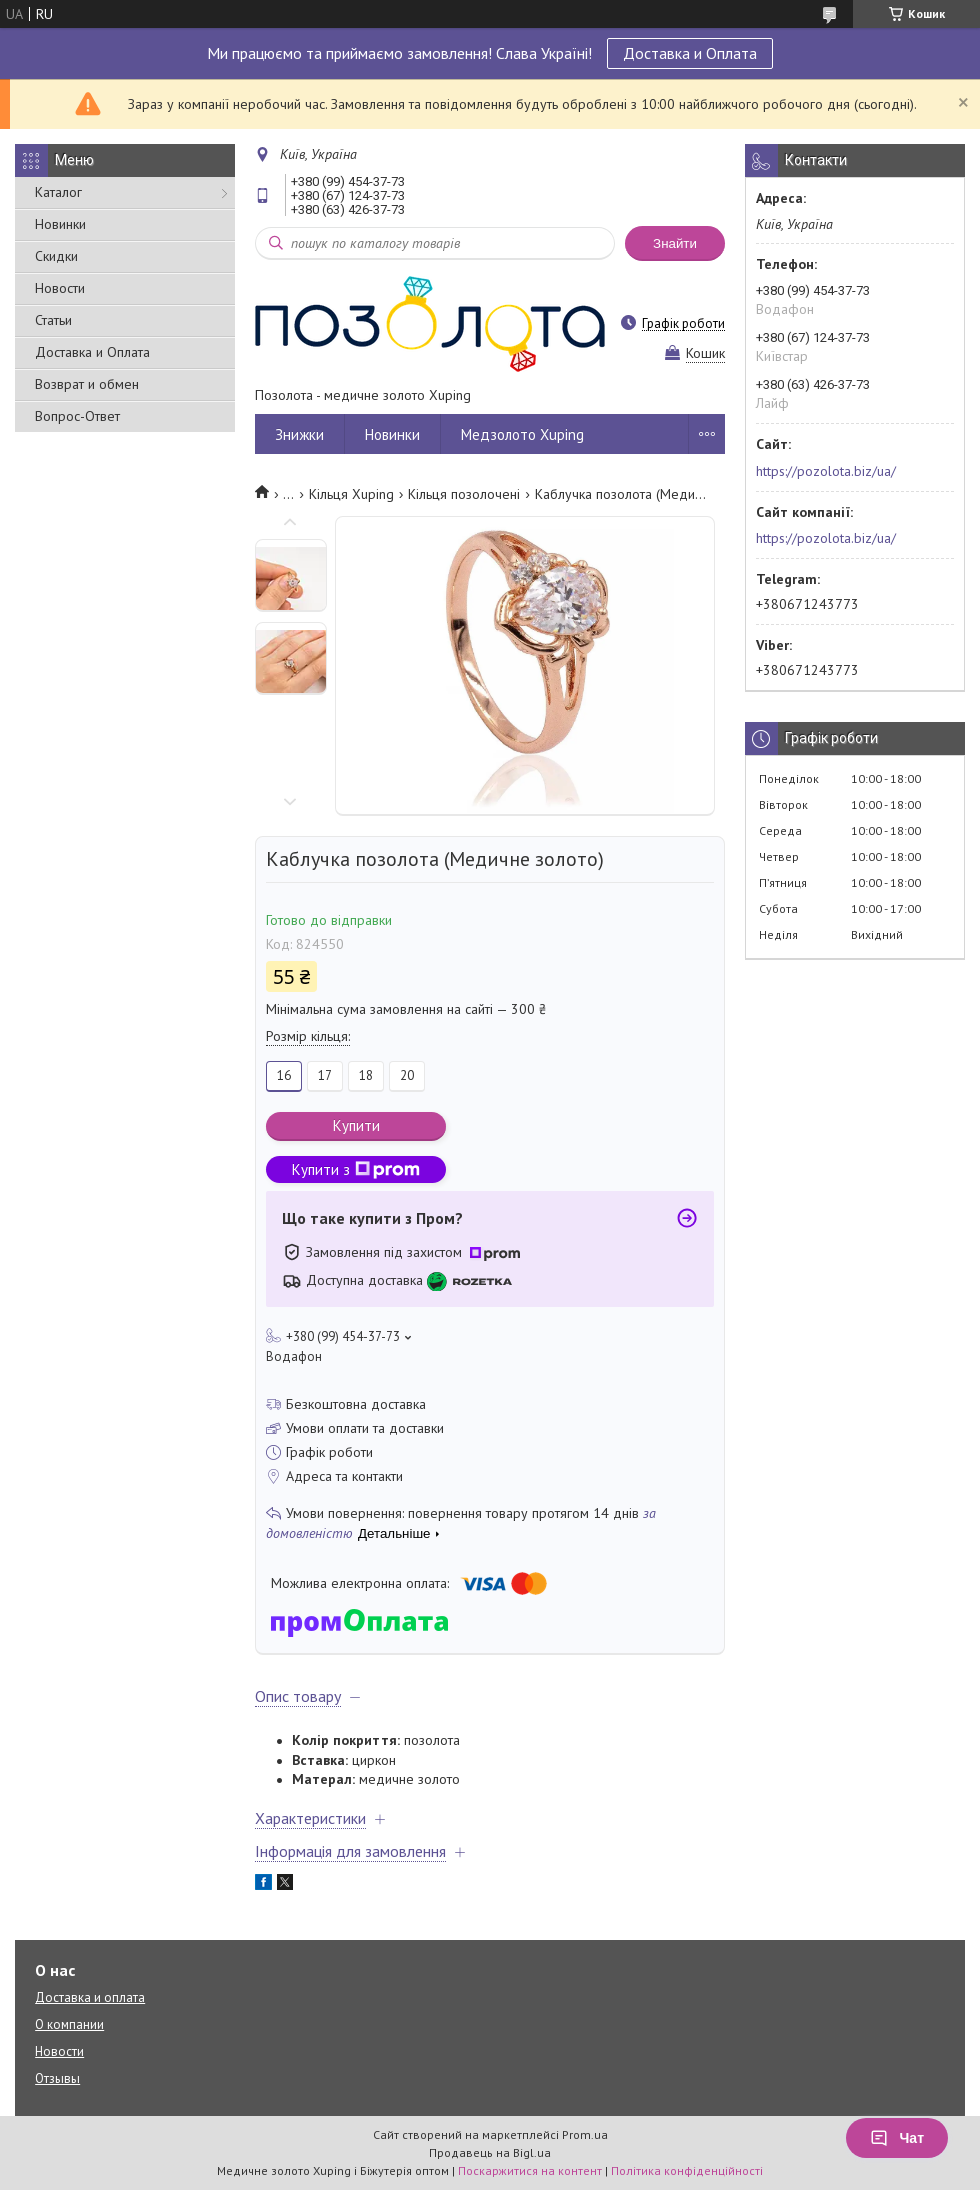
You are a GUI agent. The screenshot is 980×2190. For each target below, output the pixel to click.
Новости (60, 288)
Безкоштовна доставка (356, 1404)
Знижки (299, 434)
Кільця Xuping (351, 494)
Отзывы (57, 2078)
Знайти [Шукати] (675, 243)
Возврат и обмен (87, 384)
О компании (69, 2024)
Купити (356, 1125)
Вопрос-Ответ (77, 416)
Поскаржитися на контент (530, 2170)
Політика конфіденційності (687, 2170)
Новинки (60, 224)
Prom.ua (585, 2134)
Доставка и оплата (90, 1997)
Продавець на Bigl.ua (490, 2152)
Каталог (58, 192)
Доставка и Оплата (690, 53)
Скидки (56, 256)
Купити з (356, 1169)
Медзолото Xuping (522, 434)
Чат (897, 2138)
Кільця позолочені (464, 494)
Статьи (53, 320)
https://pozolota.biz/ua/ (826, 471)
